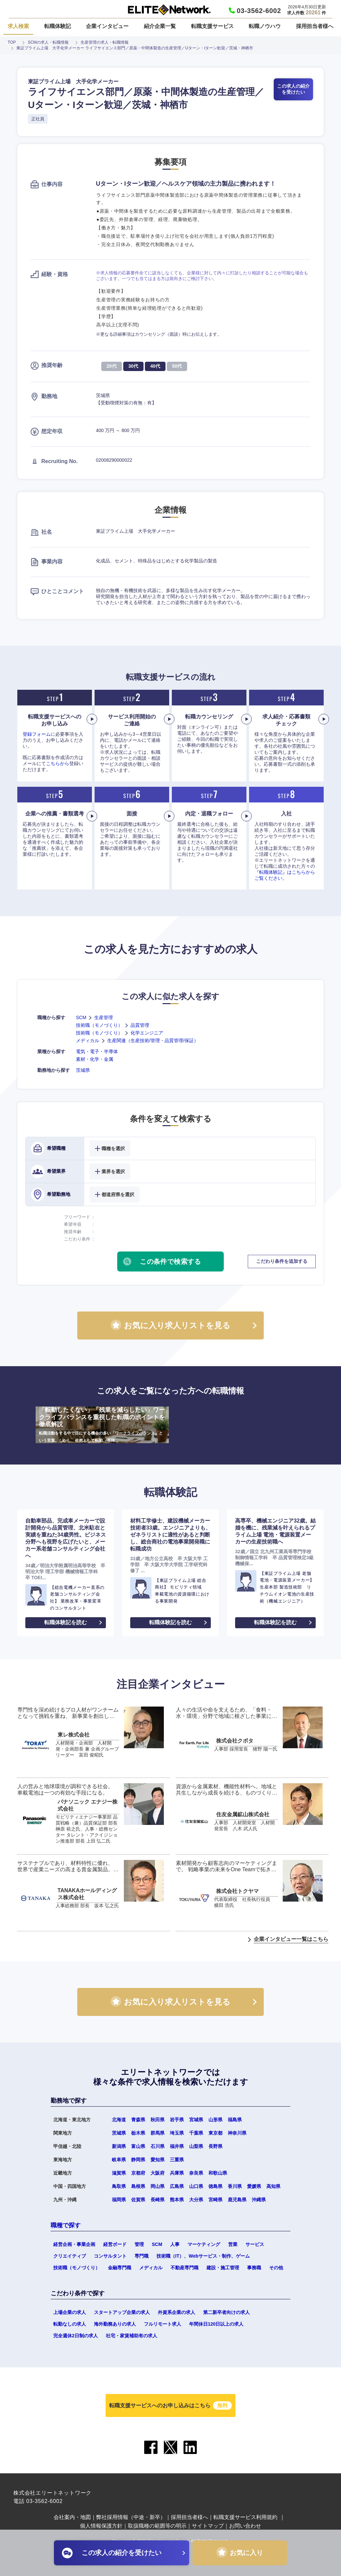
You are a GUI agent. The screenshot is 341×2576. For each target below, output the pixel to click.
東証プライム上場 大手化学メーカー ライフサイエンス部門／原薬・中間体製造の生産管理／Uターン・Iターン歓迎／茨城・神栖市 (134, 48)
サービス (254, 2244)
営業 (232, 2244)
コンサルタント (110, 2256)
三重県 (177, 2159)
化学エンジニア (147, 1032)
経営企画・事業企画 (74, 2244)
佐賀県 (138, 2199)
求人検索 (18, 26)
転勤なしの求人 (69, 2324)
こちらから (57, 763)
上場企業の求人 (69, 2312)
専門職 (142, 2256)
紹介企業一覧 (160, 26)
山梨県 (196, 2146)
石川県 (158, 2146)
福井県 (177, 2146)
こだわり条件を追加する (281, 1261)
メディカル (87, 1040)
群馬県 (158, 2133)
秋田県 (158, 2119)
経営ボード (115, 2244)
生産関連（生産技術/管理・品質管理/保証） (152, 1040)
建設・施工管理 (222, 2267)
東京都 (215, 2133)
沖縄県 (259, 2199)
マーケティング (203, 2244)
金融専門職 (119, 2267)
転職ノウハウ (265, 26)
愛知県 (158, 2159)
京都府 (138, 2173)
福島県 (235, 2119)
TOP (12, 42)
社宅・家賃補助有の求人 (131, 2335)
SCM (81, 1017)
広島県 (177, 2186)
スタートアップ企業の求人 (122, 2312)
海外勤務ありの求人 (115, 2324)
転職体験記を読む (65, 1622)
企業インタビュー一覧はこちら (291, 1939)
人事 (174, 2244)
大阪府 (158, 2173)
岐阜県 (119, 2159)
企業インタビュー (107, 26)
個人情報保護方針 (101, 2526)
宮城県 (196, 2119)
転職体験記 (57, 26)
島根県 (138, 2186)
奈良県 (196, 2173)
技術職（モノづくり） (99, 1025)
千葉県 (196, 2133)
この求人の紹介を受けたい (293, 89)
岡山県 (158, 2186)
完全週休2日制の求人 (75, 2335)
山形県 (215, 2119)
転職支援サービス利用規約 (245, 2517)
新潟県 (119, 2146)
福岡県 (119, 2199)
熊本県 (177, 2199)
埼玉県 (177, 2133)
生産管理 (103, 1017)
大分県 (196, 2199)
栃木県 (138, 2133)
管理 (139, 2244)
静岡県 (138, 2159)
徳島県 (215, 2186)
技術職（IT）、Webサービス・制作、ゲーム (203, 2256)
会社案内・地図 (72, 2517)
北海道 (119, 2119)
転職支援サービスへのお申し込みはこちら (170, 2405)
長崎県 (158, 2199)
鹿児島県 (237, 2199)
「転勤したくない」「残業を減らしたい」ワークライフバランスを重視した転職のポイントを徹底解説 (102, 1425)
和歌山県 (217, 2173)
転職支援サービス (212, 26)
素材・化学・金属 (94, 1059)
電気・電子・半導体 (97, 1051)
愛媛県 (254, 2186)
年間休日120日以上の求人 (216, 2324)
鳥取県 (119, 2186)
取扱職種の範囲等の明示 (157, 2526)
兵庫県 (177, 2173)
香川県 (235, 2186)
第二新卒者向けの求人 (226, 2312)
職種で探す (66, 2225)
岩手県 (177, 2119)
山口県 (196, 2186)
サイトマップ (208, 2526)
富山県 (138, 2146)
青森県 (138, 2119)
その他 (276, 2267)
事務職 (254, 2267)
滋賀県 (119, 2173)
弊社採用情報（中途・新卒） (131, 2517)
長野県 (215, 2146)
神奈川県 (237, 2133)
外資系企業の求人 (176, 2312)
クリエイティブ (69, 2256)
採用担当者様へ (314, 26)
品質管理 (140, 1025)
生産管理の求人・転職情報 (105, 42)
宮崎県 (215, 2199)
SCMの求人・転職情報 (48, 42)
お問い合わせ (245, 2526)
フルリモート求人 (162, 2324)
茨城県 (83, 1070)
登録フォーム (37, 734)
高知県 (273, 2186)
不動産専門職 (184, 2267)
